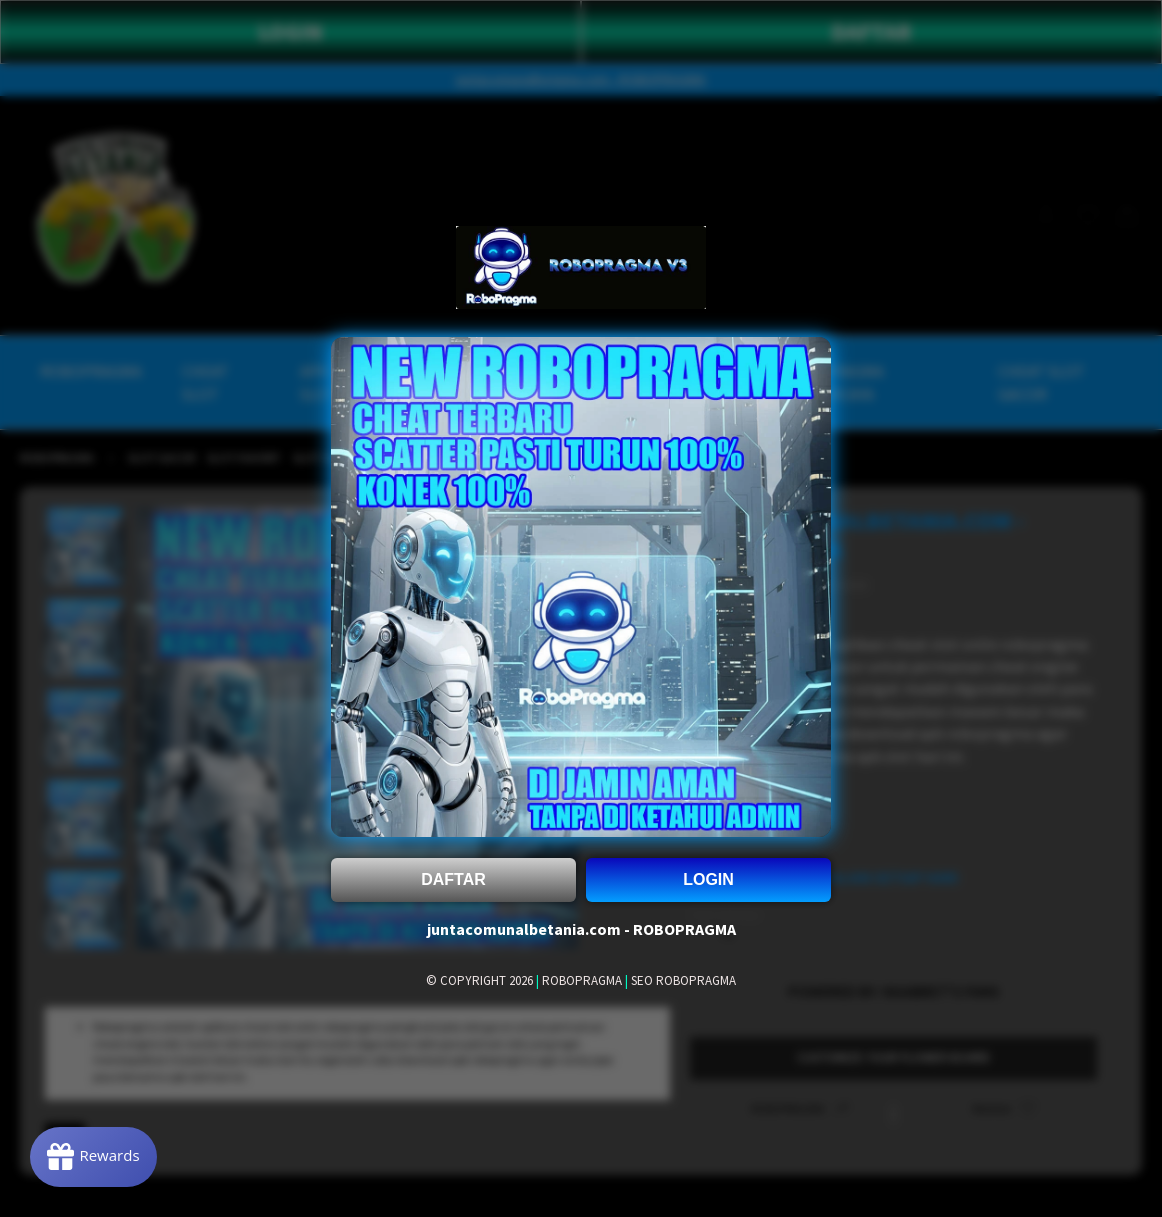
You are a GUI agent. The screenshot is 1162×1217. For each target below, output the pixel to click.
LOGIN (708, 879)
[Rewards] (93, 1157)
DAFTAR (453, 879)
